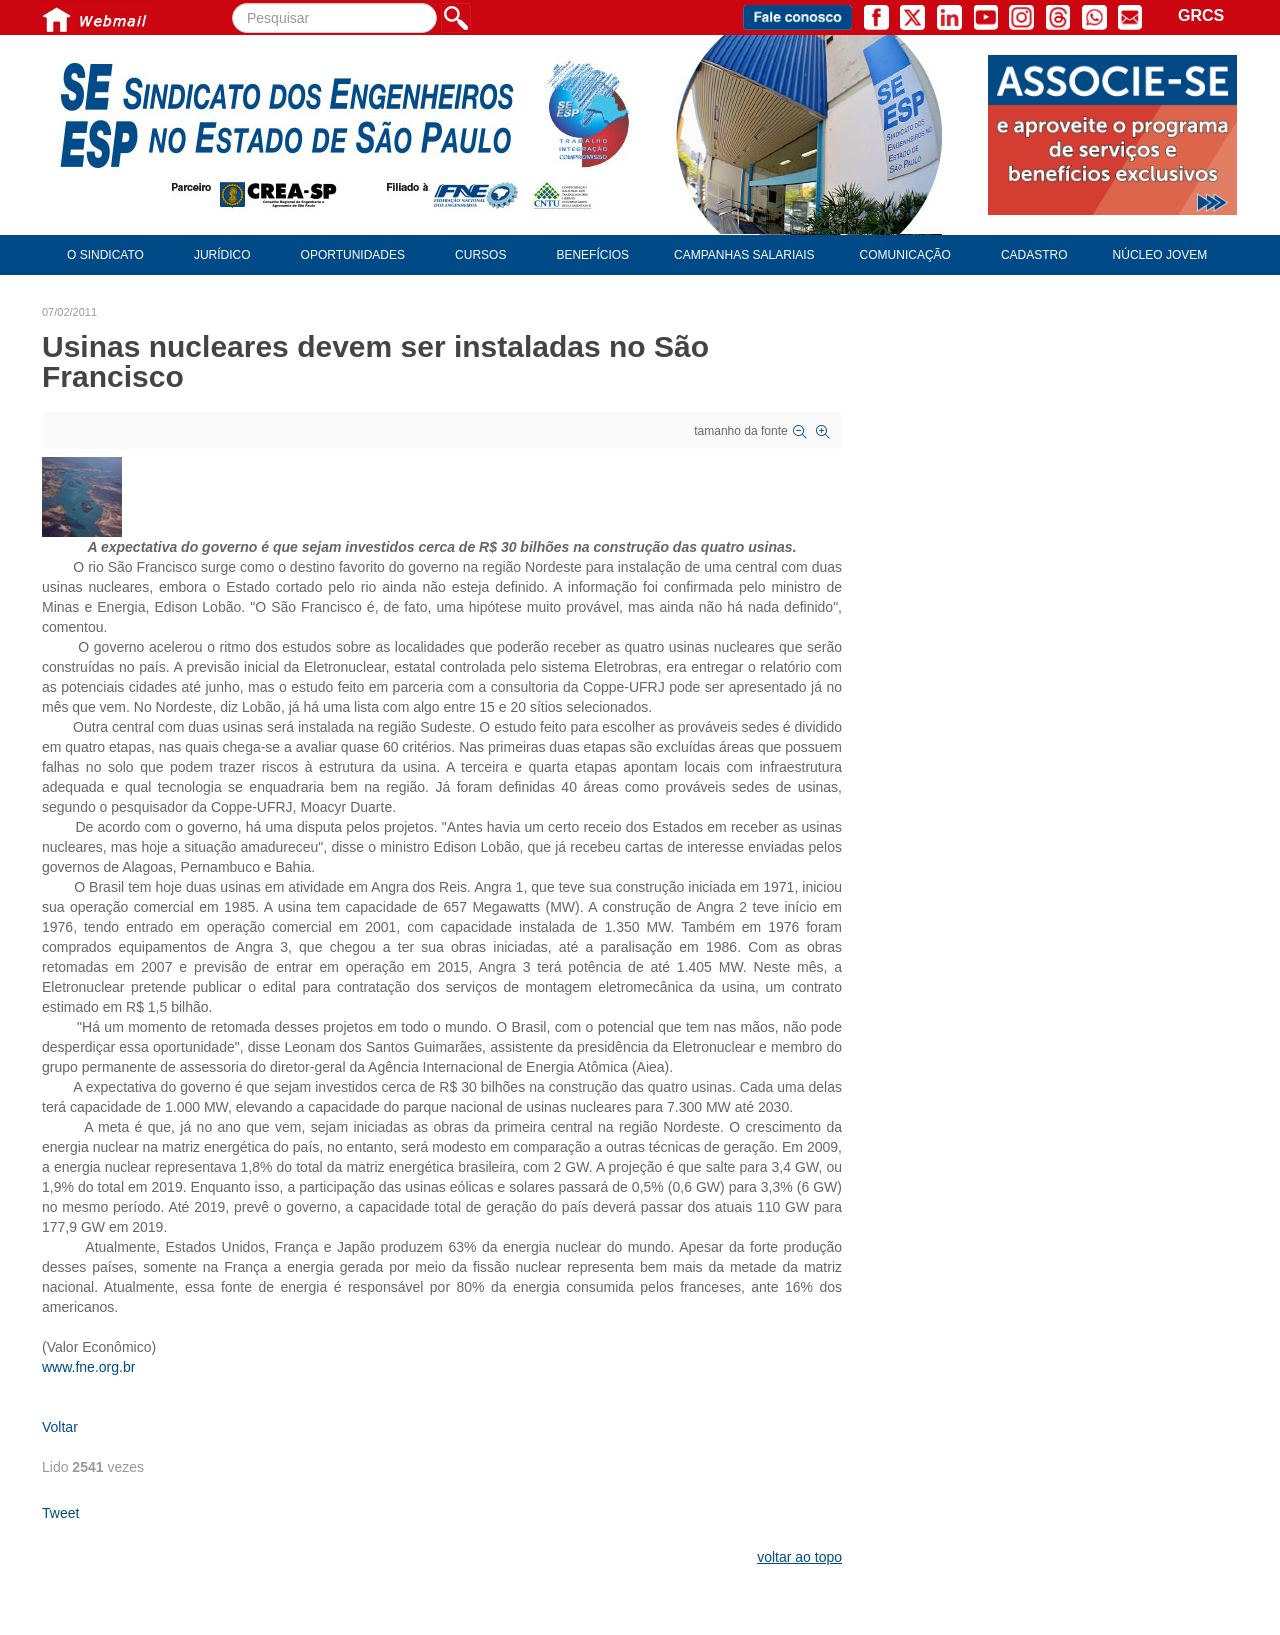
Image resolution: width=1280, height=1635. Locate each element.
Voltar (60, 1427)
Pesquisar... (232, 3)
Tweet (60, 1513)
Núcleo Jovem (1160, 255)
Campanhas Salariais (744, 255)
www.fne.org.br (88, 1367)
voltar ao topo (799, 1557)
